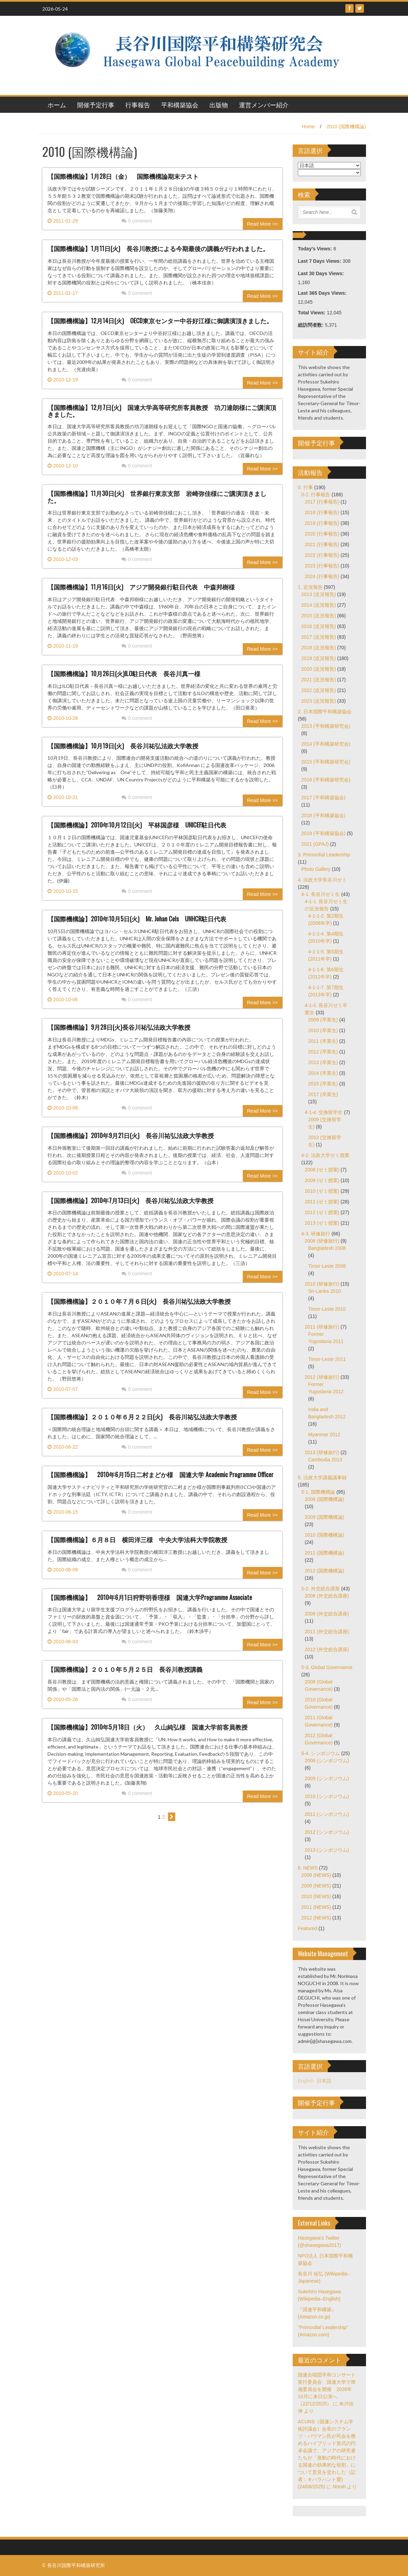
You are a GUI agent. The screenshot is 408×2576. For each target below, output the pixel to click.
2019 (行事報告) (322, 523)
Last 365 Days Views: (323, 293)
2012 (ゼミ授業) (322, 1212)
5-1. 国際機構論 (318, 1492)
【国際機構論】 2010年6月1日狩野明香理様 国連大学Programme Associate (153, 1597)
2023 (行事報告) (322, 566)
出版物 (218, 104)
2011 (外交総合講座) (327, 1631)
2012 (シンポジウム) (327, 1832)
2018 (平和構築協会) (323, 815)
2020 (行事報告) (322, 534)
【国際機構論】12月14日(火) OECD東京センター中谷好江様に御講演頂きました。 (160, 320)
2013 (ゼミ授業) (322, 1223)
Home (308, 126)
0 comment (137, 221)
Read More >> (262, 224)
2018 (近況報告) (318, 647)
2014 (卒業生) (323, 1073)
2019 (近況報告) (318, 658)
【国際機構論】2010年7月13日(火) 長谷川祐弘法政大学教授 (134, 1200)
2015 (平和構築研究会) (325, 762)
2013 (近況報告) (318, 594)
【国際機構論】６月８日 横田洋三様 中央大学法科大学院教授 (137, 1539)
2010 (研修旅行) (322, 1284)
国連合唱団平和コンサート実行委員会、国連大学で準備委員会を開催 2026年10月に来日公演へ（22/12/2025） (327, 2389)
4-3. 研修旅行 (315, 1233)
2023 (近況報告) (318, 701)
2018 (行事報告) (322, 512)
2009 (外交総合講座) (327, 1613)
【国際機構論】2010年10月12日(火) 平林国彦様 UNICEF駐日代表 (137, 824)
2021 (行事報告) (322, 544)
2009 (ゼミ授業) (322, 1180)
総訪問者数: (311, 325)
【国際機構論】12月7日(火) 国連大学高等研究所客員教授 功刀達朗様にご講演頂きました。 (162, 411)
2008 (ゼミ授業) (322, 1169)
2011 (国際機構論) (324, 1553)
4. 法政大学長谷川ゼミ (322, 880)
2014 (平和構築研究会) (325, 744)
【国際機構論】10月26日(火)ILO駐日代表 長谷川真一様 (124, 673)
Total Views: (312, 312)
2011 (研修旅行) (322, 1327)
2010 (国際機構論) (346, 126)
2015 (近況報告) (318, 615)
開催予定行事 (95, 104)
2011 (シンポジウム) (327, 1814)
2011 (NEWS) (316, 1907)
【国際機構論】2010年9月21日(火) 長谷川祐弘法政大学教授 (134, 1135)
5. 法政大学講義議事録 (322, 1477)
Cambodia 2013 (325, 1459)
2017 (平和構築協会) (323, 797)
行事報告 (137, 104)
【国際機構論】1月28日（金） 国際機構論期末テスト (123, 176)
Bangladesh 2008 (327, 1248)
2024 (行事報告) (322, 576)
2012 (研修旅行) (322, 1377)
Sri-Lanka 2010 (324, 1291)
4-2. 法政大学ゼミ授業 (325, 1155)
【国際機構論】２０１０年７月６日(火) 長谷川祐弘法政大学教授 (142, 1301)
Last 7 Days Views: (320, 261)
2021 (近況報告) (318, 679)
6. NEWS (308, 1868)
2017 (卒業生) (323, 1094)
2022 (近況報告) (318, 690)
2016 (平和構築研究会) (325, 779)
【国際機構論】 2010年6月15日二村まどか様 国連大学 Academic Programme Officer (160, 1474)
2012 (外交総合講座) (327, 1649)
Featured (307, 1928)
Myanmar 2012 (324, 1434)
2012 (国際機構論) (324, 1570)
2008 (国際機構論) (324, 1499)
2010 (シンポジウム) (327, 1796)
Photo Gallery (316, 869)
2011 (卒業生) (323, 1041)
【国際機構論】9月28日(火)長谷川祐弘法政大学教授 (119, 1026)
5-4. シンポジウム (320, 1753)
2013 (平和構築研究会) (325, 726)
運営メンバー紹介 (264, 104)
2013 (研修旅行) (322, 1452)
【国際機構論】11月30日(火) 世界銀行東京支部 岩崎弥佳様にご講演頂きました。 (157, 497)
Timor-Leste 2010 (327, 1309)
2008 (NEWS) (316, 1875)
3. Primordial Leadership (324, 854)
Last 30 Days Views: (321, 273)
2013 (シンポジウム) (327, 1850)
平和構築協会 (179, 104)
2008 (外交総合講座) (327, 1596)
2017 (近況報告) (318, 637)
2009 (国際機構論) (324, 1517)
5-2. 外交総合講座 (320, 1588)
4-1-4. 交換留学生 (324, 1112)
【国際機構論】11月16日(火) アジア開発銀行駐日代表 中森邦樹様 (141, 586)
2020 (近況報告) (318, 669)
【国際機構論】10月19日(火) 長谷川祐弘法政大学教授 (123, 745)
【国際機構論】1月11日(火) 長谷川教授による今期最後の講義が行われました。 (158, 248)
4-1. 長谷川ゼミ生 (320, 894)
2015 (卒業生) (323, 1083)
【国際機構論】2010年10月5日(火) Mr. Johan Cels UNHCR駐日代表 (137, 918)
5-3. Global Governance (327, 1667)
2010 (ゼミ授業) (322, 1191)
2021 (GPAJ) (315, 844)
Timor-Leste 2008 (327, 1266)
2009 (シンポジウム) (327, 1778)
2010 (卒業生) (323, 1030)
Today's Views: (315, 248)
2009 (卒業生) (323, 1019)
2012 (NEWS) (316, 1917)
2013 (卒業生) (323, 1062)
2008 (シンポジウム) (327, 1760)
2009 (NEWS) (316, 1885)
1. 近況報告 (310, 587)
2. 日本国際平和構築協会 (325, 711)
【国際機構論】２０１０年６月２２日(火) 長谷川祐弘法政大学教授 (145, 1416)
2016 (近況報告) (318, 626)
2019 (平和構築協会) (323, 833)
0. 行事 (305, 487)
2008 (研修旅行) (322, 1241)
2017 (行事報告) (322, 502)
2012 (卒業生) (323, 1051)
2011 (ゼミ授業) (322, 1201)
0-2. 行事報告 (315, 494)
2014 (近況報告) (318, 605)
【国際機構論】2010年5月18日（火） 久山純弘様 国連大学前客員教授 (148, 1726)
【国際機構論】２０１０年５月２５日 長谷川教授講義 (125, 1669)
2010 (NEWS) (316, 1896)
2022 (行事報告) (322, 555)
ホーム (57, 104)
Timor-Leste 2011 (327, 1359)
